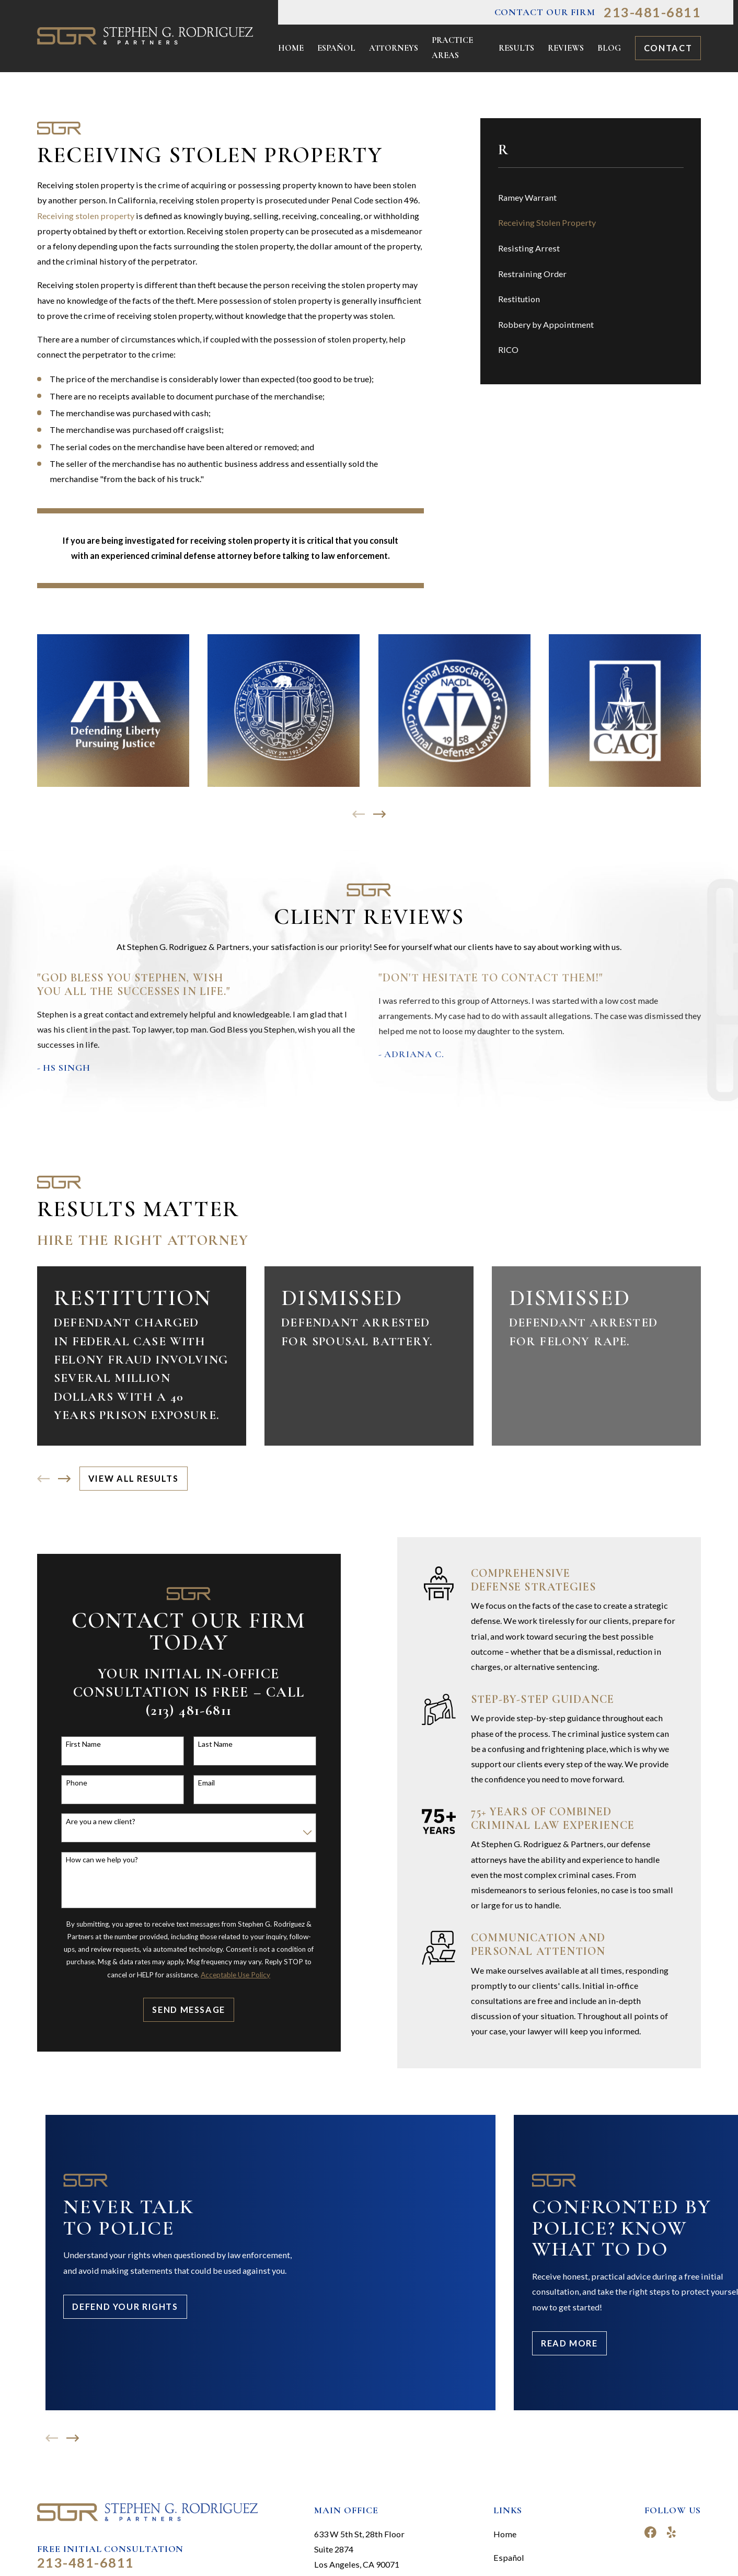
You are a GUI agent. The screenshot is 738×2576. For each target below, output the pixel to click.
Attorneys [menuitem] (393, 48)
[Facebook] (650, 2532)
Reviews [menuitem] (566, 48)
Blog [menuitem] (609, 48)
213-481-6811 (652, 12)
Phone (71, 1783)
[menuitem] (591, 197)
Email (200, 1783)
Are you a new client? (95, 1821)
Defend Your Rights (125, 2306)
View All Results (133, 1478)
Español (508, 2557)
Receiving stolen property (85, 216)
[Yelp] (671, 2532)
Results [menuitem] (516, 48)
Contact (668, 48)
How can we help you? (96, 1860)
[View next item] (379, 814)
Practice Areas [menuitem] (452, 48)
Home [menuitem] (291, 48)
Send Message (183, 2009)
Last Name (209, 1744)
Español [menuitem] (336, 48)
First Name (77, 1744)
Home (504, 2534)
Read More (569, 2343)
